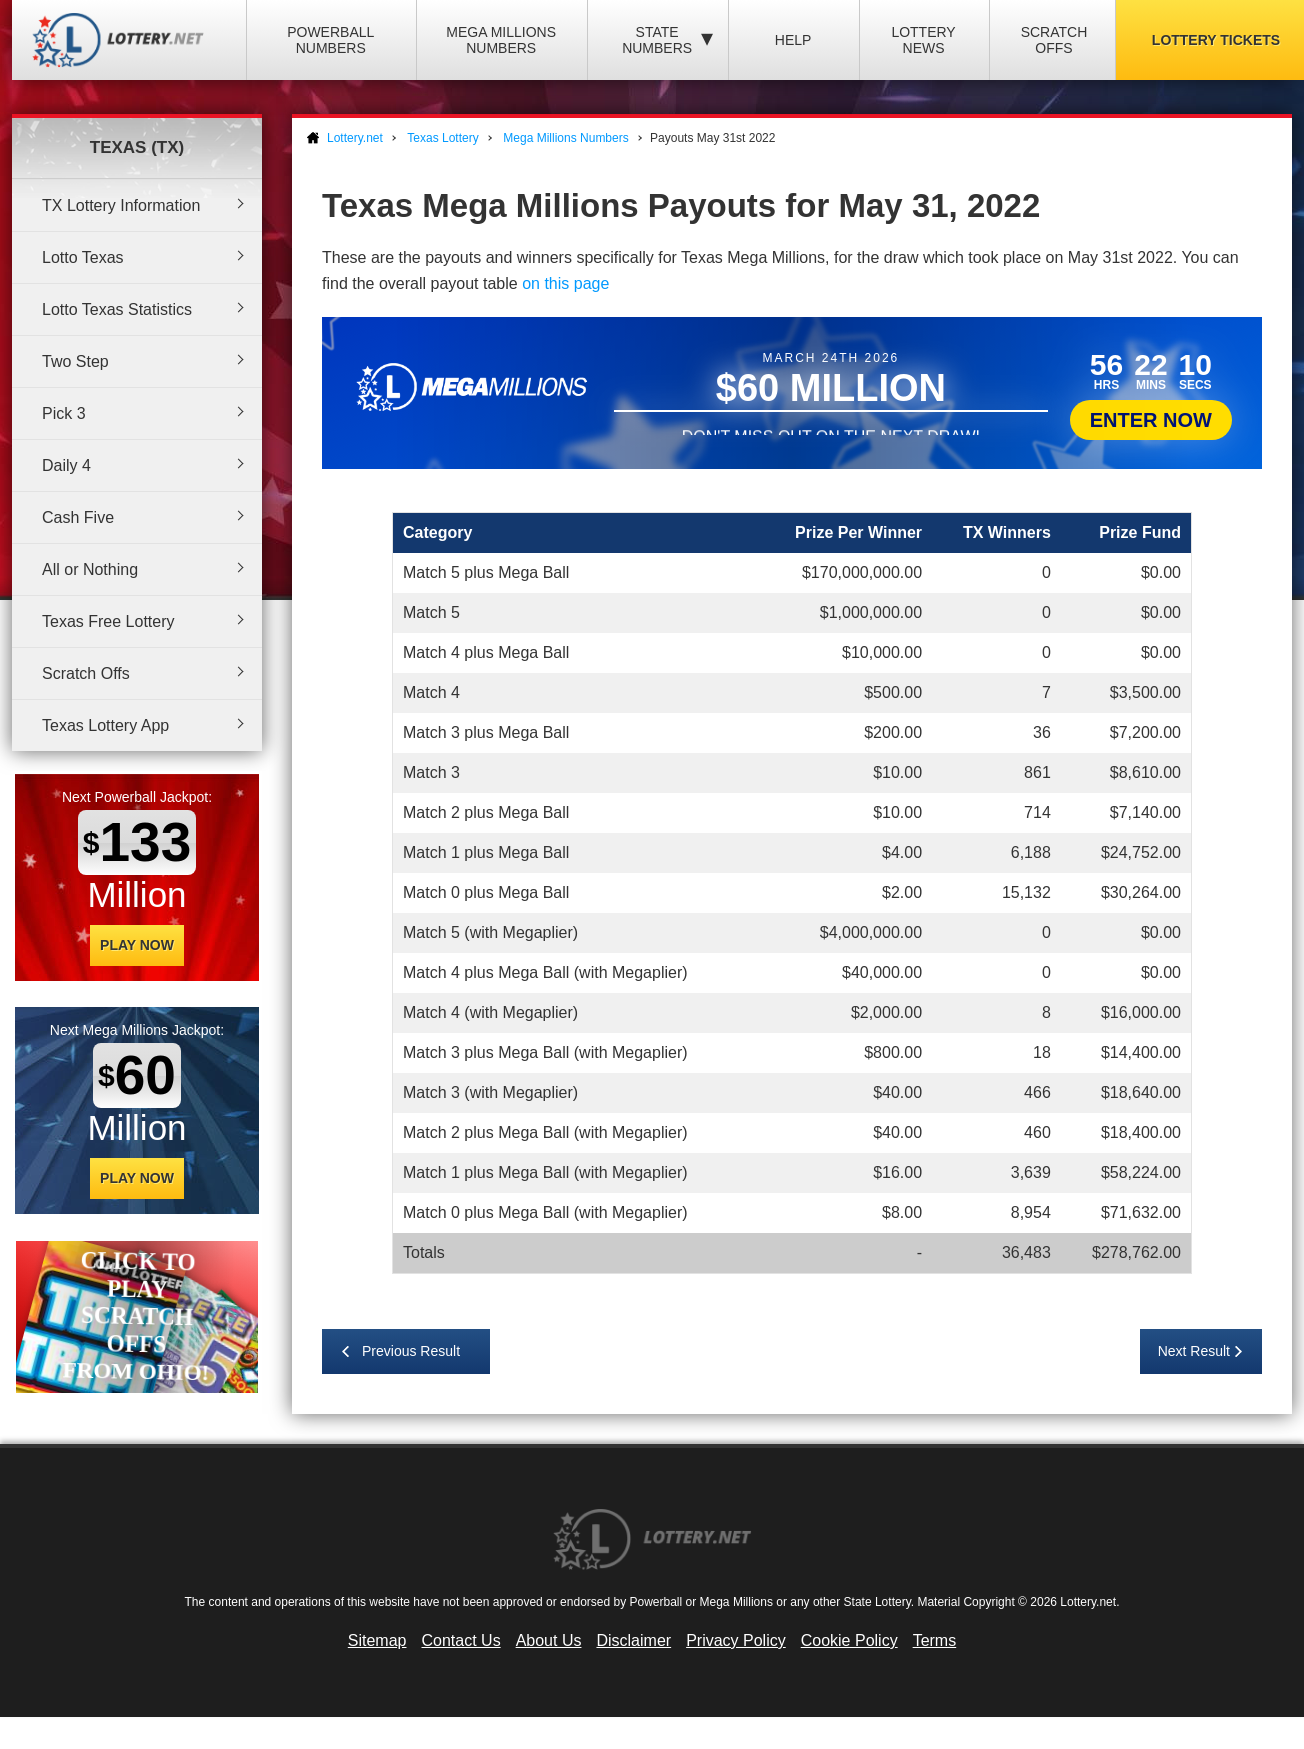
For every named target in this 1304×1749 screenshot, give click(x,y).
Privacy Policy (736, 1640)
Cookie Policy (849, 1640)
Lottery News (923, 40)
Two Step (75, 361)
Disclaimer (633, 1640)
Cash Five (78, 517)
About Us (549, 1640)
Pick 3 (64, 413)
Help (793, 40)
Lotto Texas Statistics (117, 309)
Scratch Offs (1054, 40)
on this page (565, 283)
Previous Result (411, 1351)
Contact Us (461, 1640)
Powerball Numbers (330, 40)
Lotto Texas (83, 257)
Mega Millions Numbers (501, 40)
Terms (935, 1640)
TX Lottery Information (121, 205)
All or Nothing (90, 569)
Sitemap (377, 1640)
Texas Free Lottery (108, 621)
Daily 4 (66, 465)
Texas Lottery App (105, 725)
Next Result (1194, 1351)
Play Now (137, 945)
